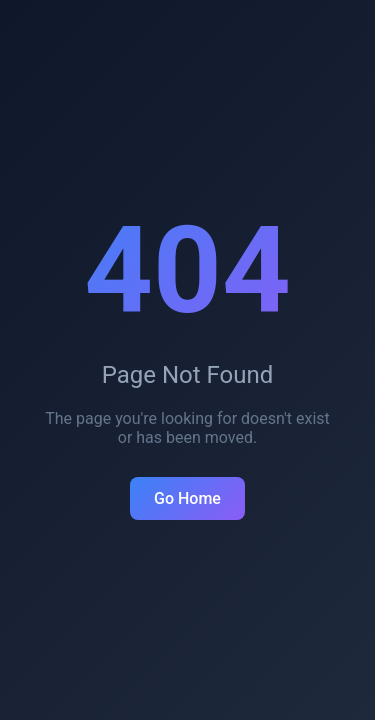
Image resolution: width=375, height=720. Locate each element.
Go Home (187, 498)
